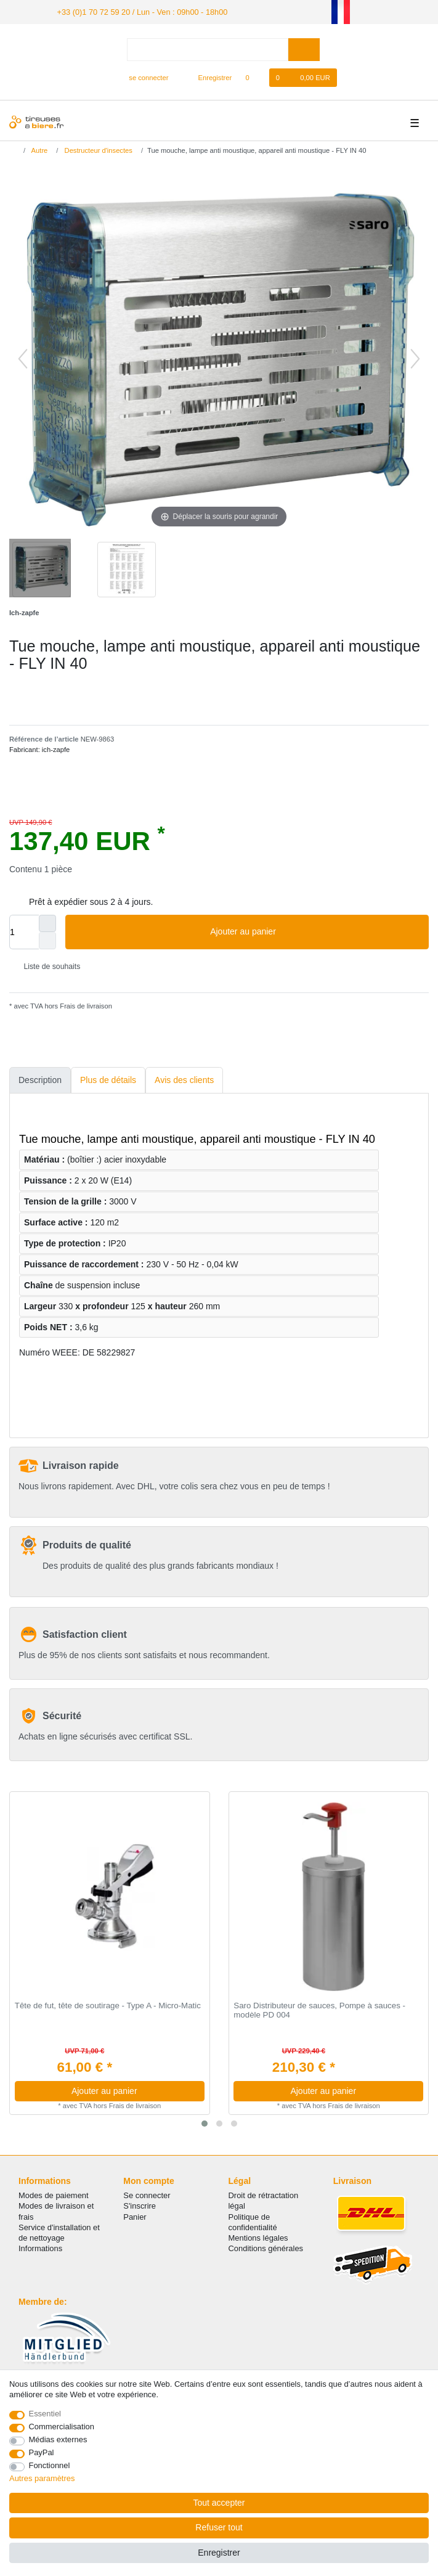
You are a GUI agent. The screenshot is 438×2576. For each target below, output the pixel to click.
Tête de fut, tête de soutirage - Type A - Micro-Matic (108, 2005)
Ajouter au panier (315, 931)
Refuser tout (218, 2527)
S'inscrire (139, 2205)
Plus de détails (108, 1079)
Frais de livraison (85, 1004)
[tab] (40, 1079)
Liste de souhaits (47, 965)
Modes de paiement (53, 2194)
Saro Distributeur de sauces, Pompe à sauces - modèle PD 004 (319, 2010)
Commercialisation (61, 2426)
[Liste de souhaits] (253, 76)
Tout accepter (219, 2503)
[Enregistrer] (208, 76)
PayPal (41, 2452)
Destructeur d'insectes (97, 149)
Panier (134, 2215)
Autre (38, 149)
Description (40, 1079)
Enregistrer (219, 2553)
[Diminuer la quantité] (47, 940)
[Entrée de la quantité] (24, 931)
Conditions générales (266, 2247)
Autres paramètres (42, 2478)
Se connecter (146, 2194)
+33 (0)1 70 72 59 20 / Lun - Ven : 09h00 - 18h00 (135, 11)
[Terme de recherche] (207, 48)
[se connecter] (144, 76)
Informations (40, 2247)
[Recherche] (304, 48)
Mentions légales (258, 2237)
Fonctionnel (49, 2465)
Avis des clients (184, 1079)
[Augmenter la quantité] (47, 922)
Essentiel (45, 2413)
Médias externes (58, 2439)
